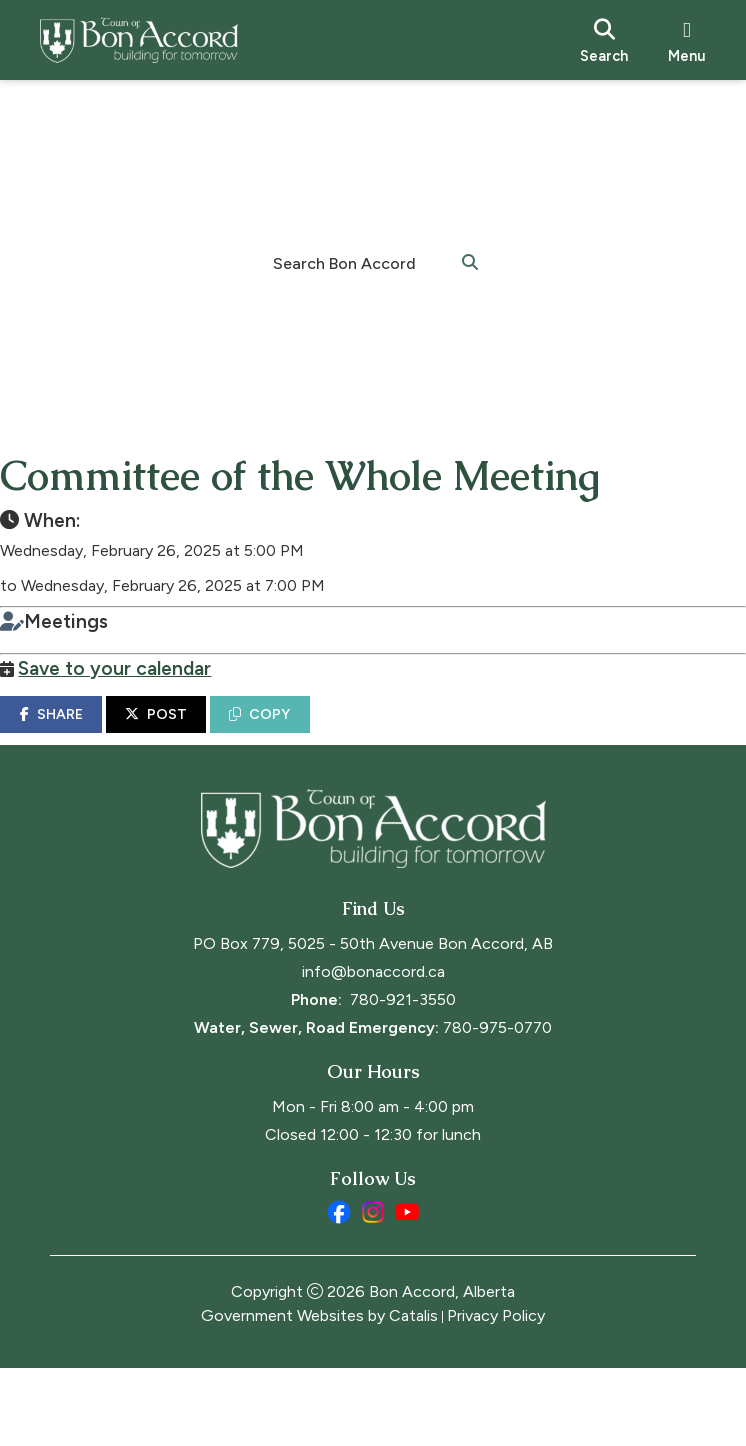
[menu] (687, 40)
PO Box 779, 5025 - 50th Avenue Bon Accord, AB (373, 1021)
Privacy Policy (496, 1393)
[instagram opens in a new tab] (373, 1290)
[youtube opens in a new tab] (407, 1290)
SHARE (100, 734)
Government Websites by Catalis (319, 1393)
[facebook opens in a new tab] (339, 1290)
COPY (309, 734)
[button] (470, 261)
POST (206, 734)
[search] (604, 40)
